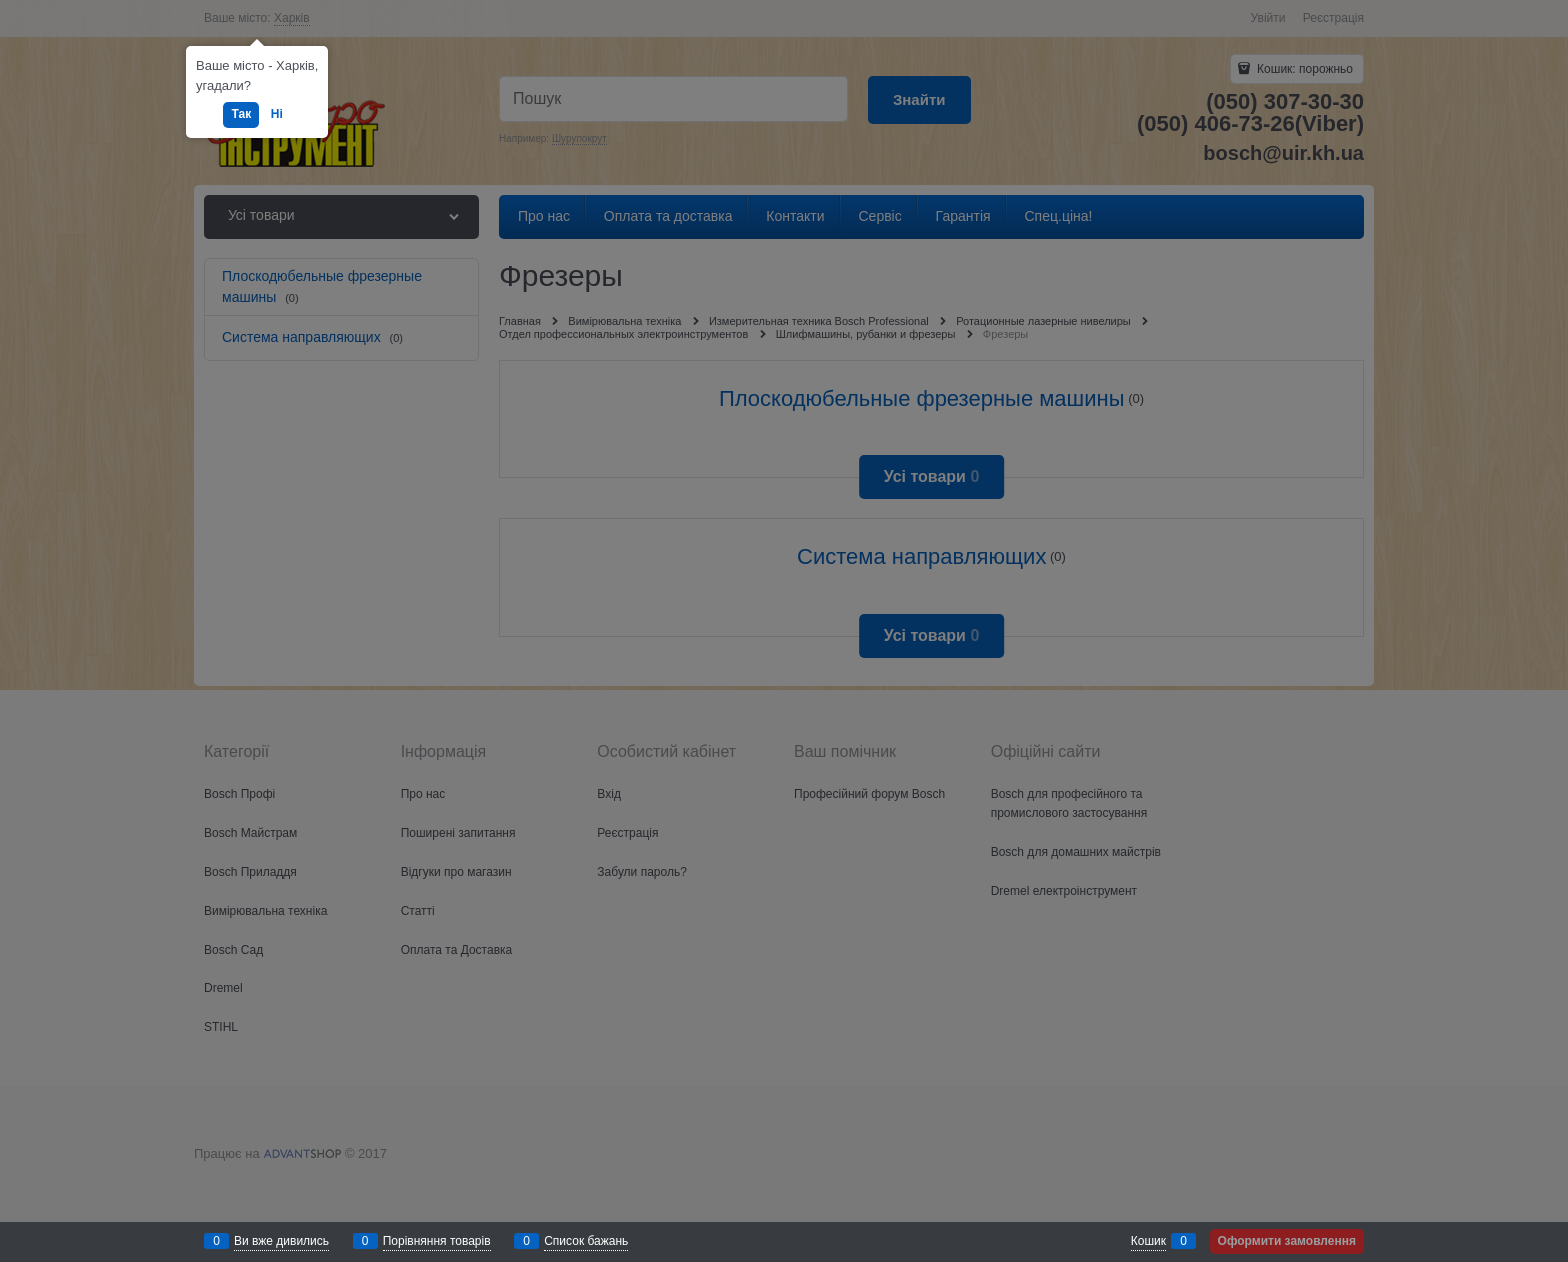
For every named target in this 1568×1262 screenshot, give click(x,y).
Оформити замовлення (1287, 1241)
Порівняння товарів (437, 1241)
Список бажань (586, 1241)
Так (241, 114)
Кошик (1148, 1241)
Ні (277, 114)
